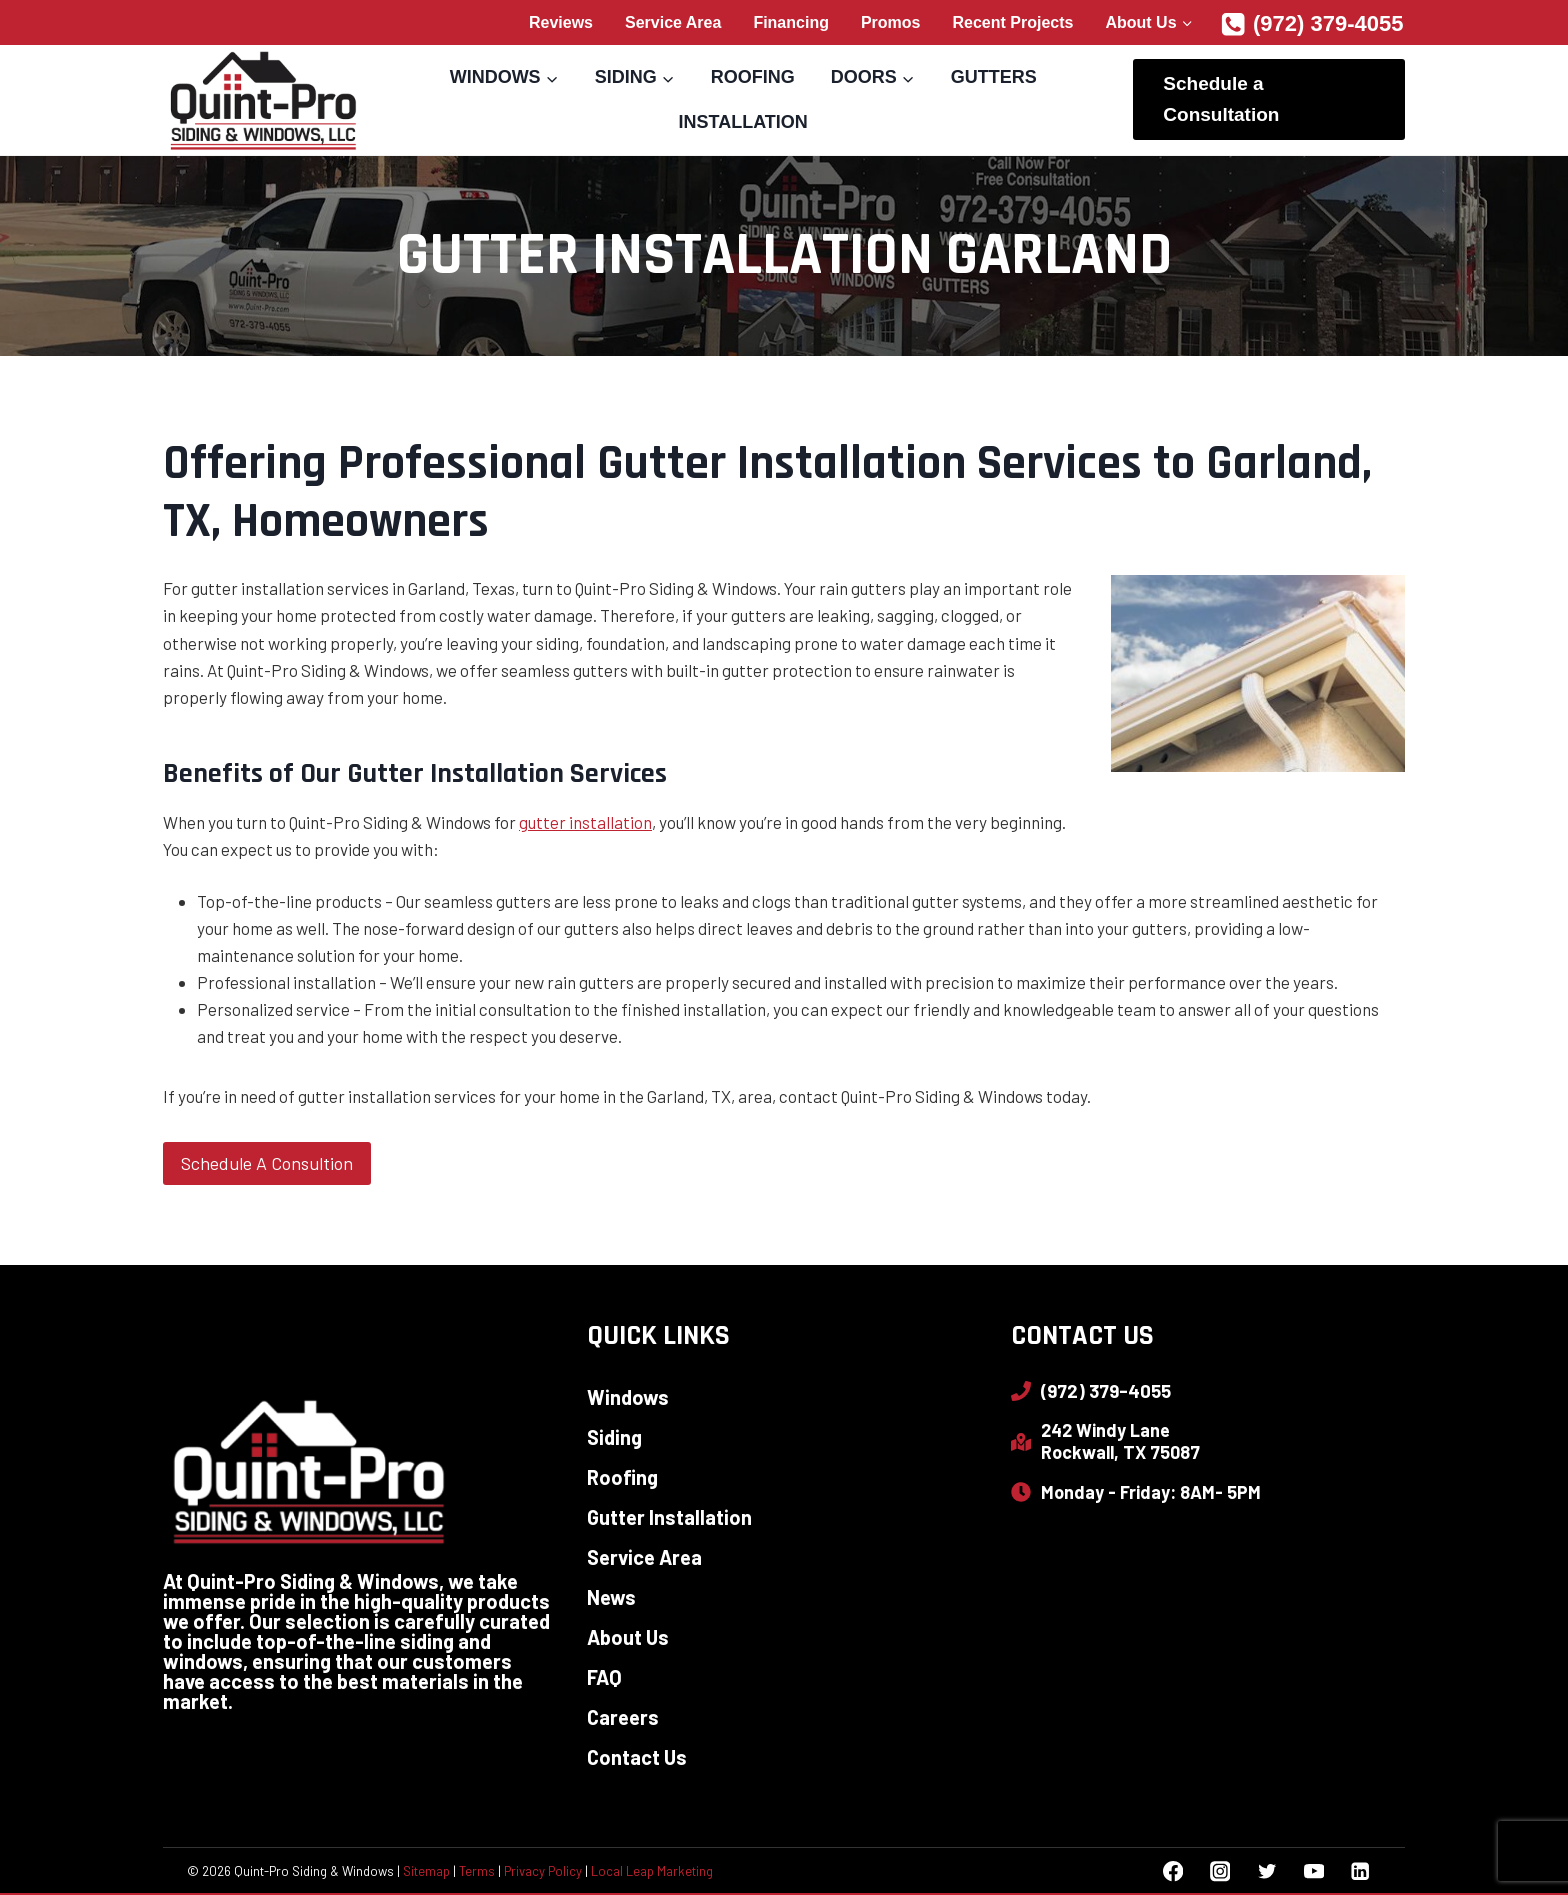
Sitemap (426, 1871)
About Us (628, 1637)
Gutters (994, 77)
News (611, 1597)
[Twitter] (1266, 1871)
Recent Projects (1013, 22)
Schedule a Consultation (1221, 98)
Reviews (561, 22)
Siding (614, 1437)
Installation (742, 122)
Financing (791, 22)
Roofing (753, 77)
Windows (628, 1397)
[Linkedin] (1360, 1871)
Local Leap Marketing (652, 1871)
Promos (891, 22)
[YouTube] (1313, 1871)
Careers (623, 1717)
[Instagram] (1219, 1871)
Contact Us (637, 1757)
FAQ (604, 1677)
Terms (477, 1871)
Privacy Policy (543, 1871)
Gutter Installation (669, 1517)
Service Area (673, 22)
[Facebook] (1173, 1871)
